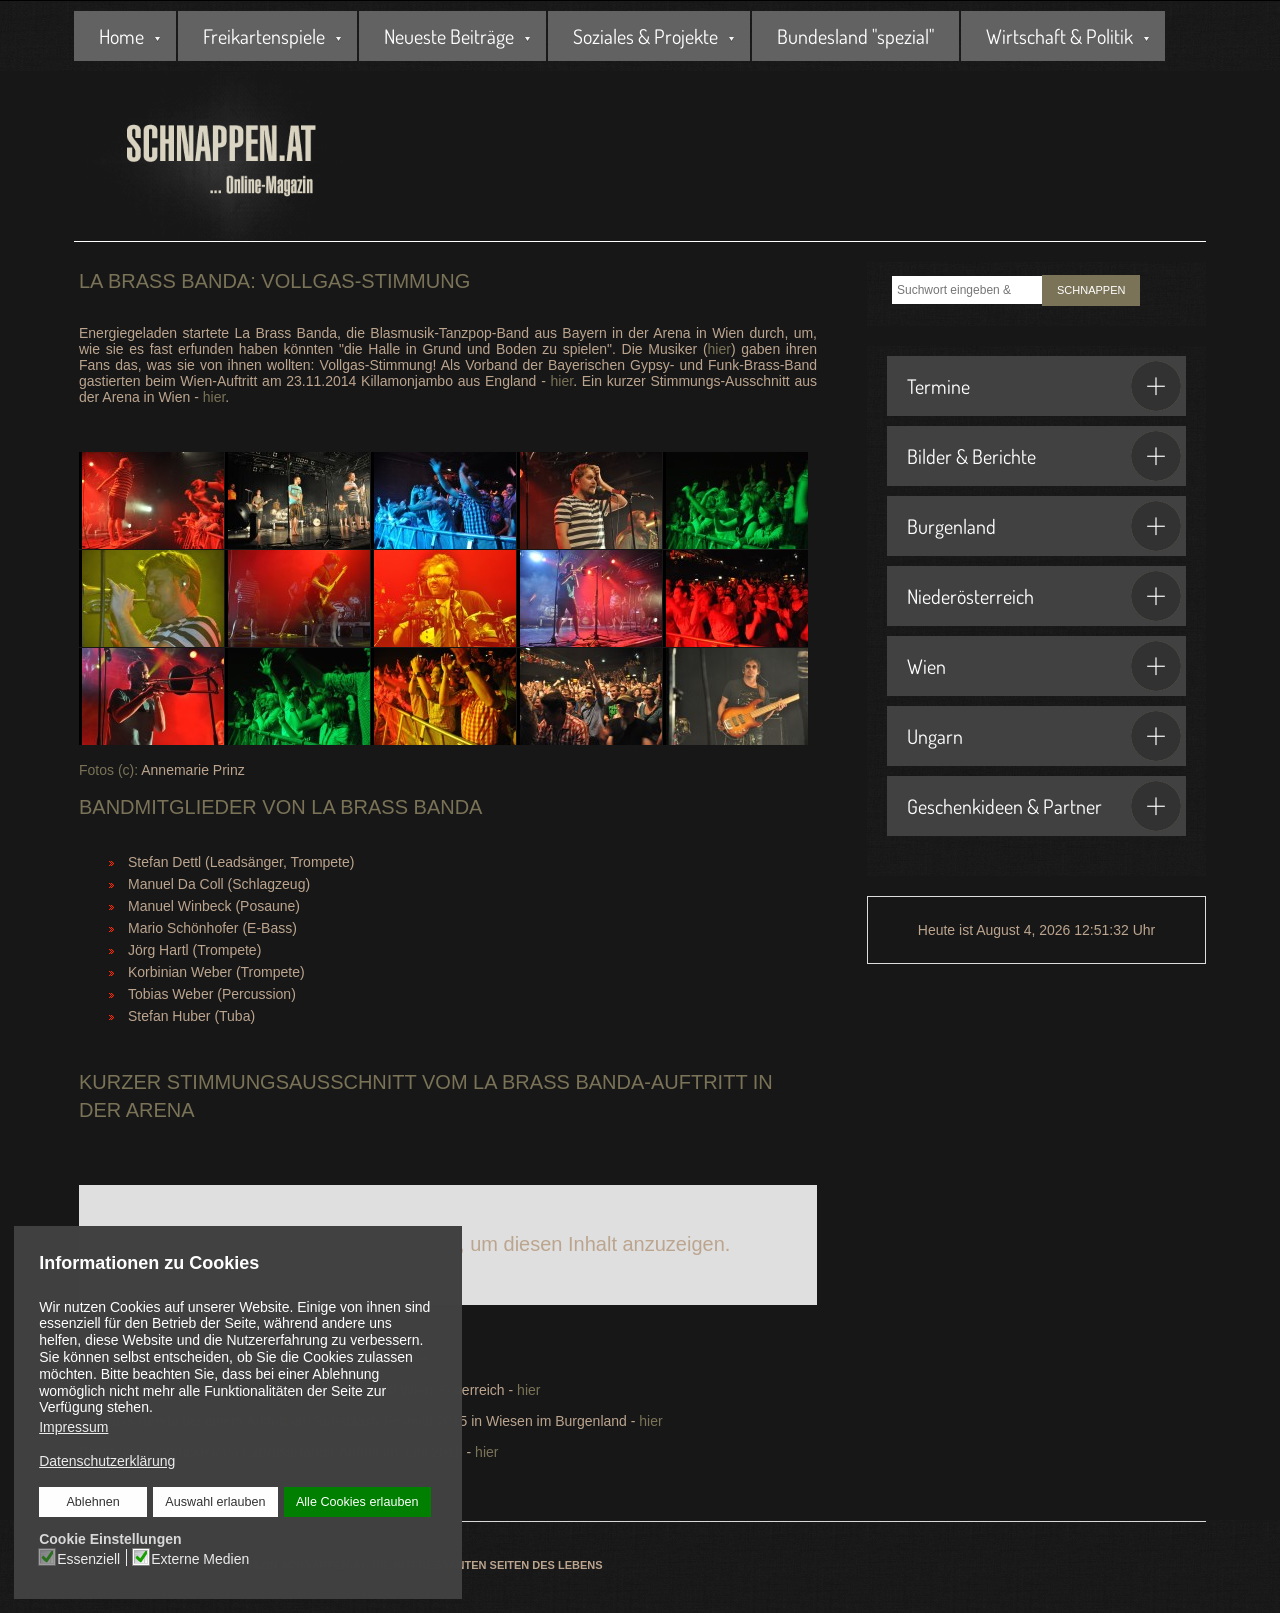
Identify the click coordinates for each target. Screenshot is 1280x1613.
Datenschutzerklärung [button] (107, 1461)
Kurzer (120, 1082)
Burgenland (1044, 526)
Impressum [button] (73, 1427)
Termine (1044, 386)
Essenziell (88, 1558)
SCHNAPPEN (1091, 290)
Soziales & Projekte (645, 36)
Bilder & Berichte (1044, 456)
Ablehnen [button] (93, 1502)
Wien (1044, 666)
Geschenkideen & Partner (1044, 806)
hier (719, 349)
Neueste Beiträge (449, 36)
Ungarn (1044, 736)
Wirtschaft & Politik (1059, 36)
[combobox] (967, 290)
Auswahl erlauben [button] (215, 1502)
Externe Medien (200, 1558)
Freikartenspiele (264, 36)
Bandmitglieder (168, 807)
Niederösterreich (1044, 596)
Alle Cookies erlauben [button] (357, 1502)
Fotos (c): (108, 770)
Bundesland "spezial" (855, 36)
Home (121, 36)
